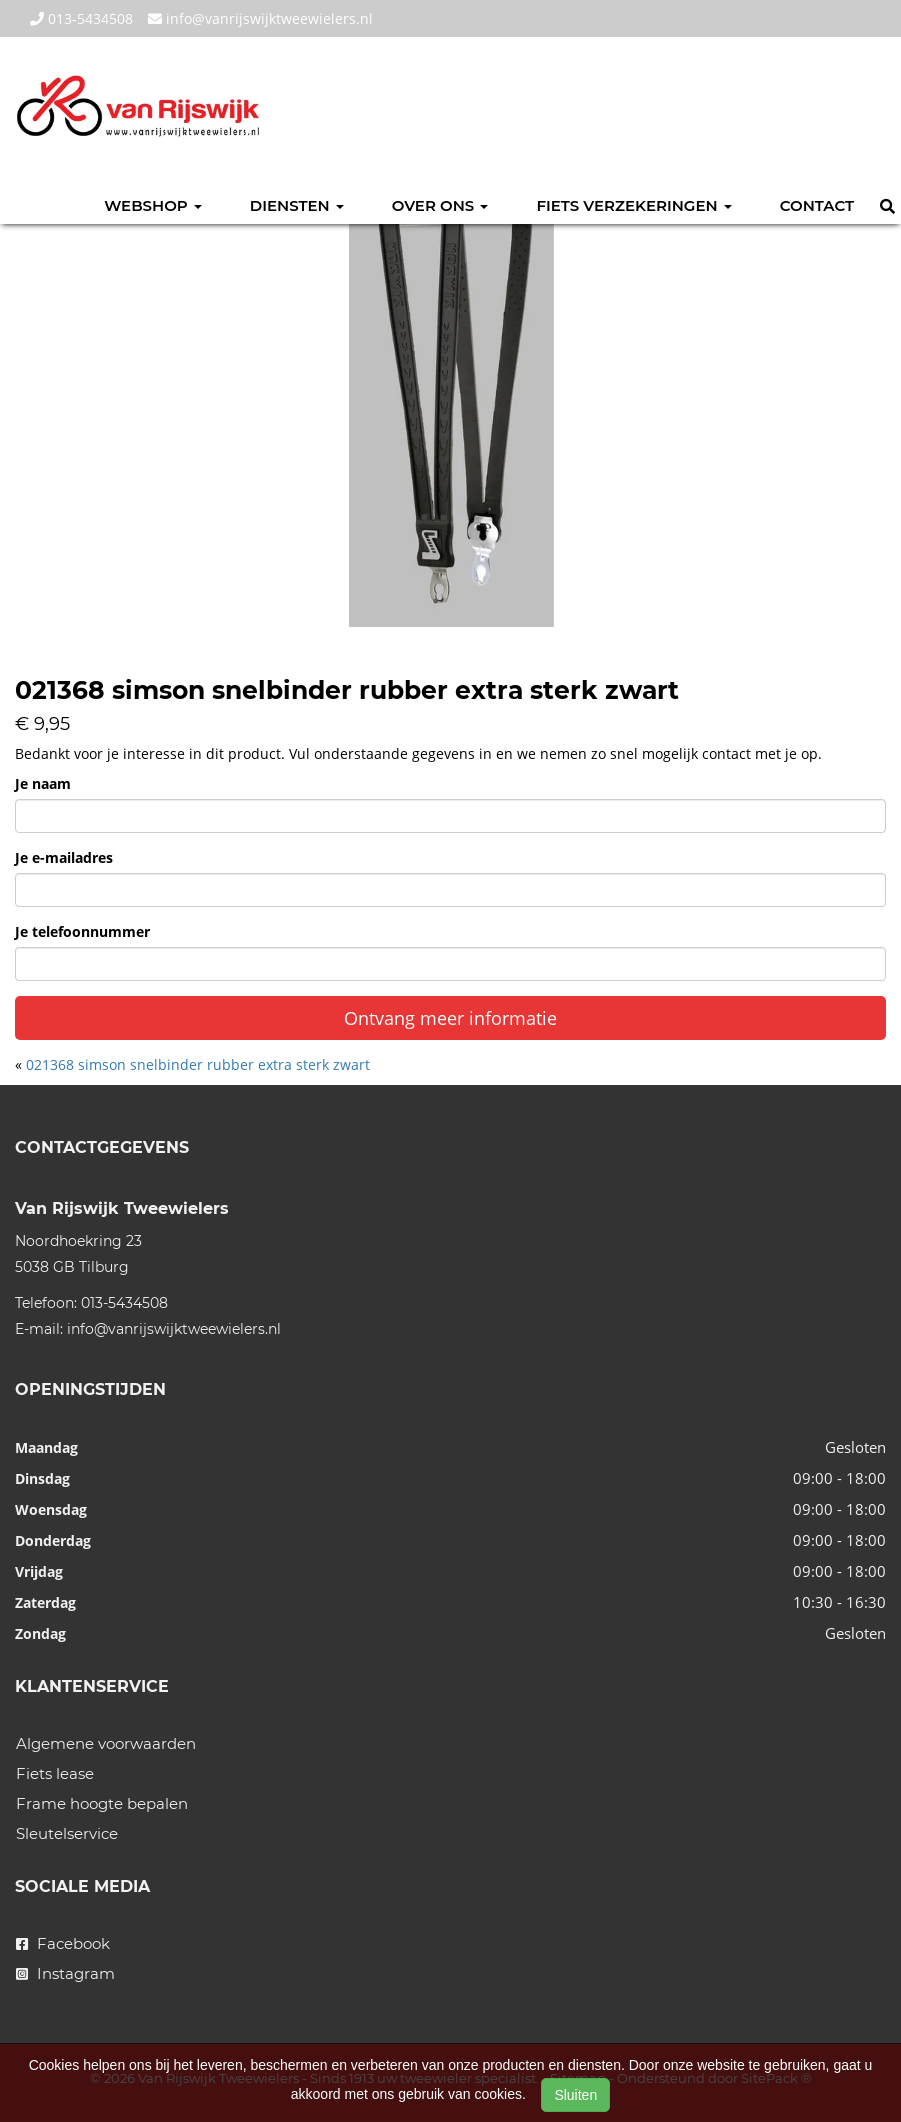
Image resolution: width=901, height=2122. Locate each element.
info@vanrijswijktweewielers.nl (260, 18)
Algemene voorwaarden (106, 1743)
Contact (817, 205)
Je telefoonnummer (82, 931)
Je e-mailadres (64, 857)
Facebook (63, 1943)
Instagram (65, 1973)
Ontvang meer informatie (450, 1018)
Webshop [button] (153, 205)
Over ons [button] (440, 205)
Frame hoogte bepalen (102, 1803)
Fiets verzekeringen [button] (633, 205)
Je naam (43, 783)
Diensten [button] (297, 205)
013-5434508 (81, 18)
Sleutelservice (67, 1833)
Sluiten (575, 2095)
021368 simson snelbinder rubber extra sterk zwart (198, 1064)
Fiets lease (55, 1773)
